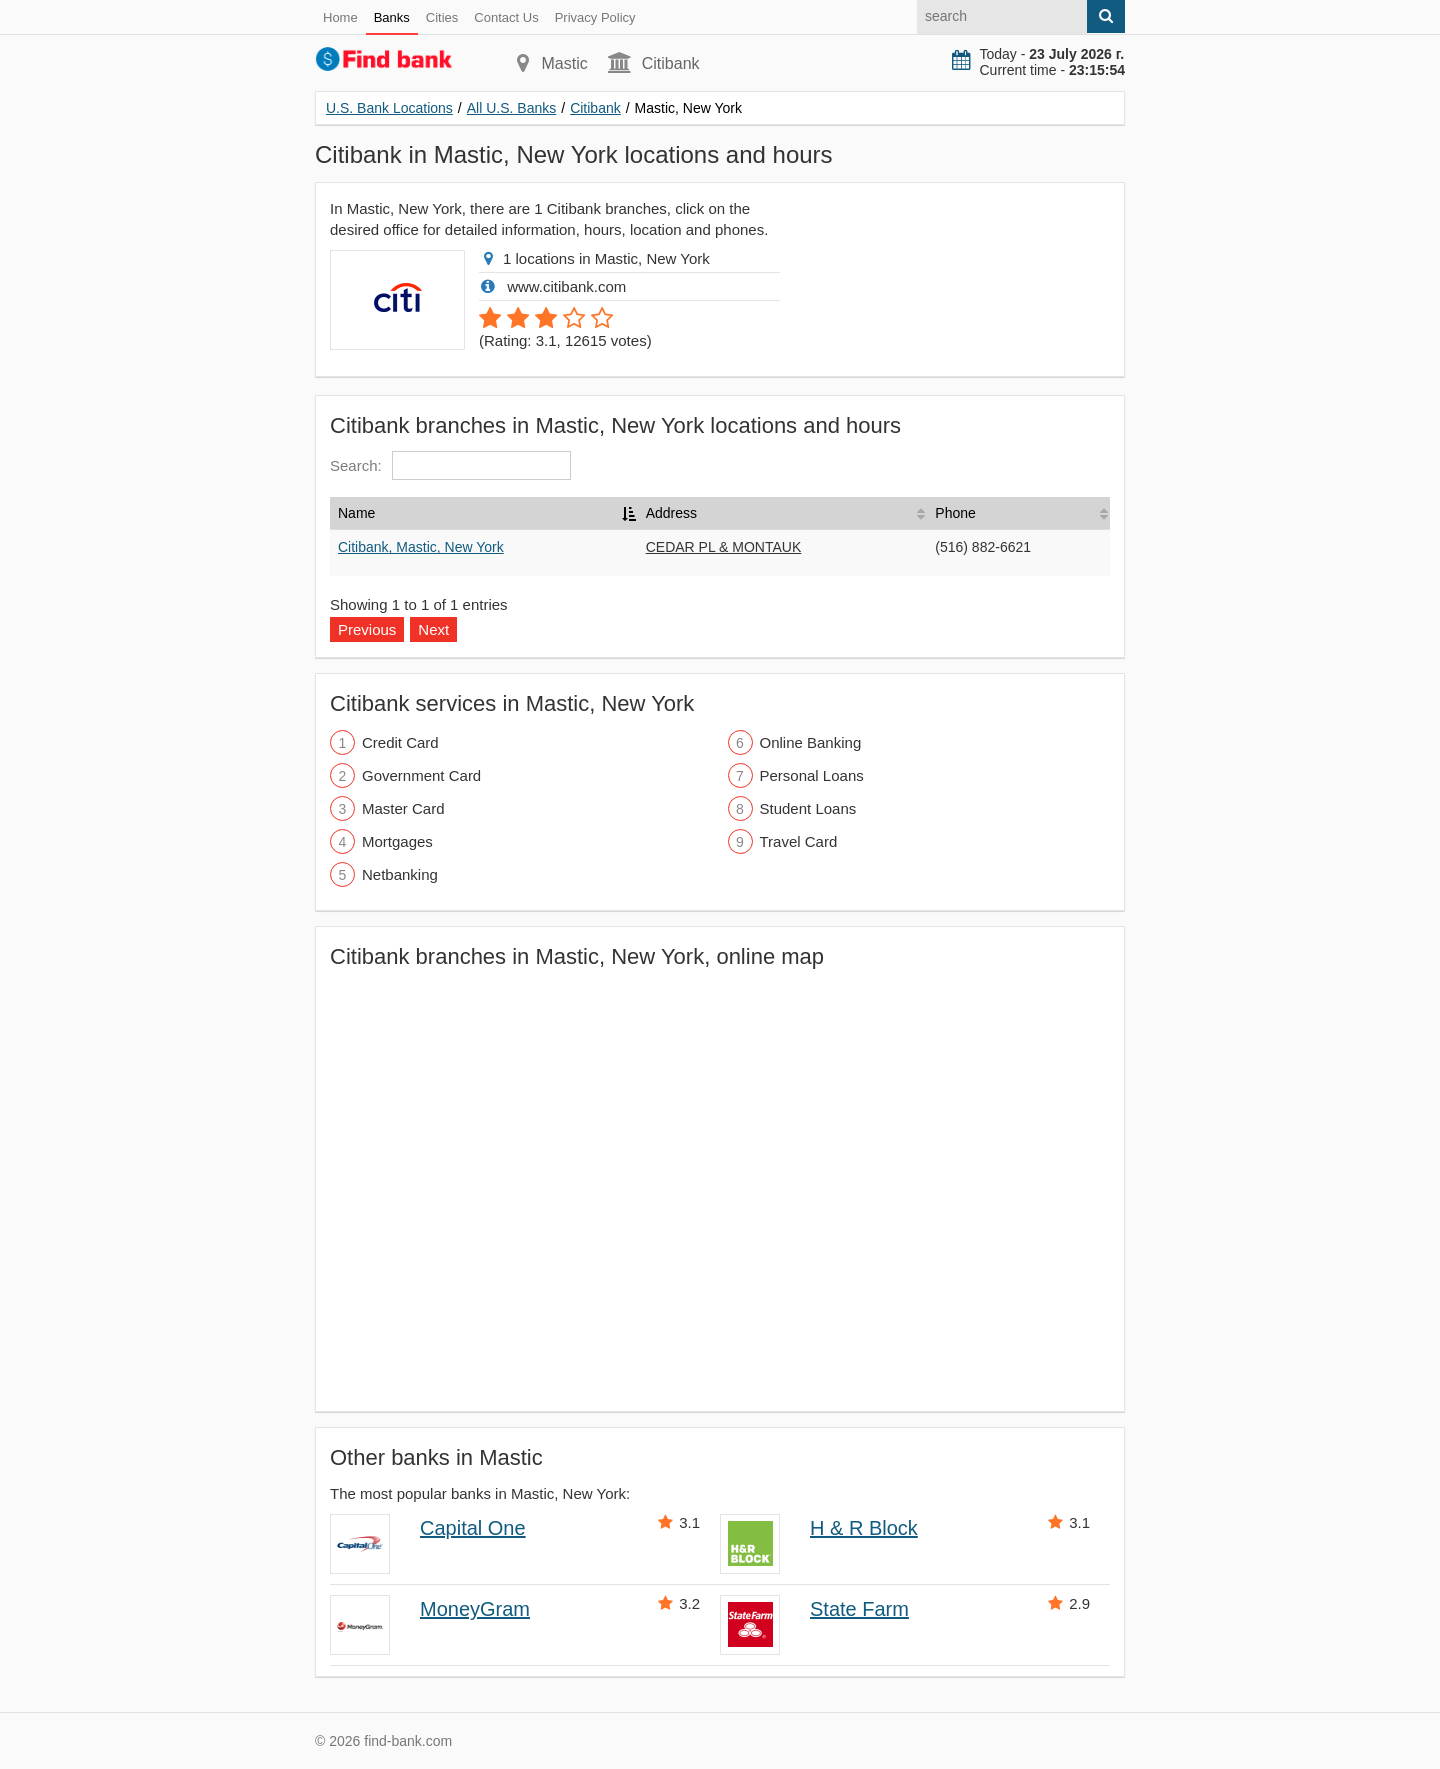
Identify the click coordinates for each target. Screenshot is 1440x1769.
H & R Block (864, 1528)
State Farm (859, 1609)
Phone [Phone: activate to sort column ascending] (955, 513)
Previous (367, 629)
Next (433, 629)
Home (340, 17)
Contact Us (506, 17)
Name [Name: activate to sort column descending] (356, 513)
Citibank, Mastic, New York (421, 547)
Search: (450, 465)
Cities (442, 17)
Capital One (473, 1528)
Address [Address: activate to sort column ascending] (671, 513)
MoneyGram (475, 1609)
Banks (392, 17)
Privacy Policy (595, 17)
